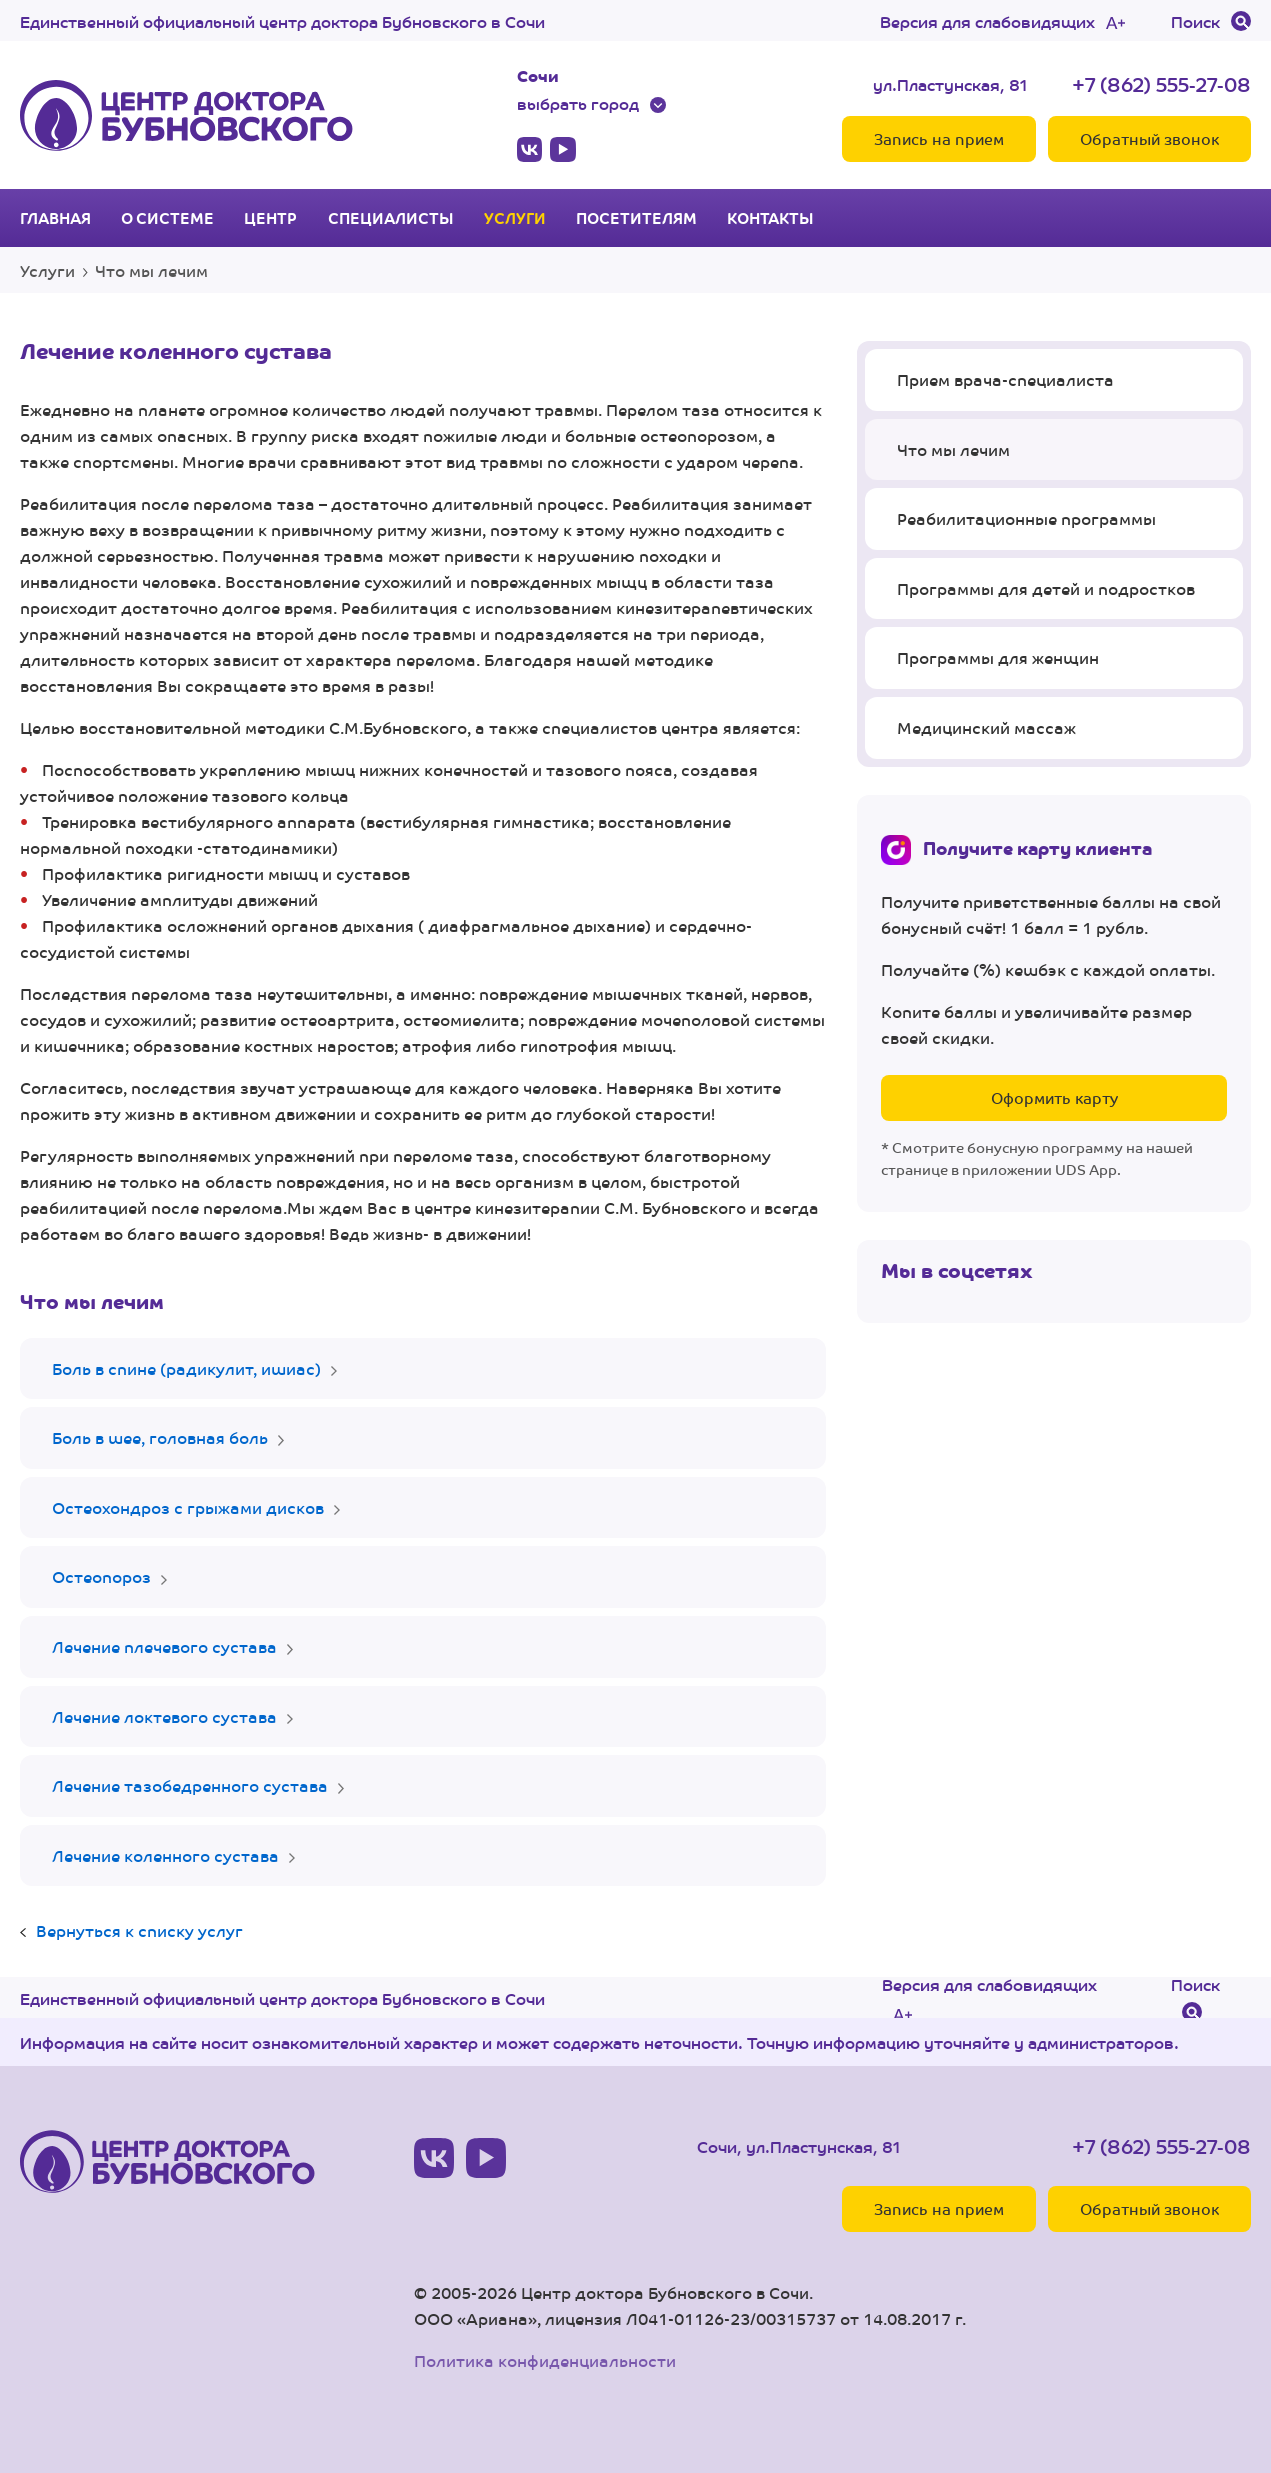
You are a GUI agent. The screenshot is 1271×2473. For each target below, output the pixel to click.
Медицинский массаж (986, 727)
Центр (270, 218)
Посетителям (636, 218)
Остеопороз (101, 1576)
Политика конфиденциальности (545, 2360)
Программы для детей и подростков (1046, 588)
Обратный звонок (1149, 138)
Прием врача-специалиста (1005, 379)
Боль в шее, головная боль (160, 1437)
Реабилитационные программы (1026, 518)
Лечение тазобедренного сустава (190, 1785)
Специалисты (391, 218)
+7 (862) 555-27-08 (1161, 83)
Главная (55, 218)
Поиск (1195, 21)
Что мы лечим (151, 270)
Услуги (515, 218)
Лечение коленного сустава (165, 1855)
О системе (167, 218)
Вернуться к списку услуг (139, 1930)
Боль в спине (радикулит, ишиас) (186, 1368)
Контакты (770, 218)
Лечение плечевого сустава (164, 1646)
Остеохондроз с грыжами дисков (188, 1507)
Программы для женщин (998, 657)
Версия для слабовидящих (987, 21)
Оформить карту (1054, 1097)
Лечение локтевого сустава (164, 1716)
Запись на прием (939, 138)
